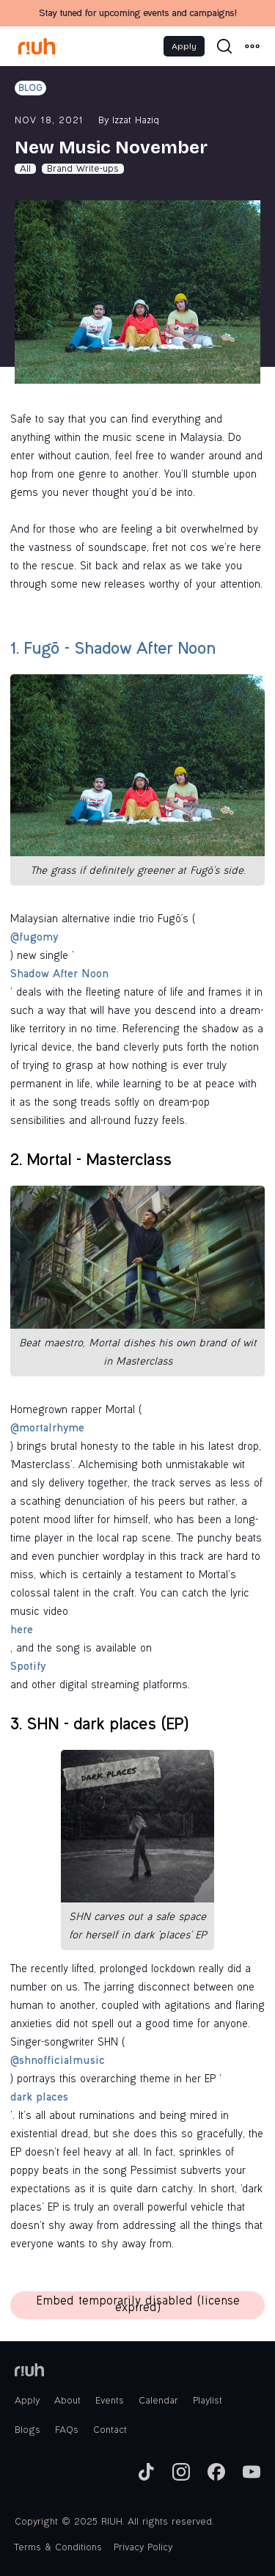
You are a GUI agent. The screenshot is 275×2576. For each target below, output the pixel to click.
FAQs (66, 2431)
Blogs (27, 2431)
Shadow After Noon (59, 975)
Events (109, 2401)
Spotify (27, 1668)
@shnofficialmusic (57, 2062)
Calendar (158, 2401)
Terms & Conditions (58, 2548)
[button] (252, 46)
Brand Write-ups (83, 169)
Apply (184, 46)
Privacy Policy (143, 2548)
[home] (37, 46)
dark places (39, 2098)
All (25, 169)
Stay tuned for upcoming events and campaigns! (137, 14)
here (21, 1631)
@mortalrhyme (47, 1429)
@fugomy (34, 938)
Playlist (207, 2401)
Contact (110, 2431)
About (67, 2401)
